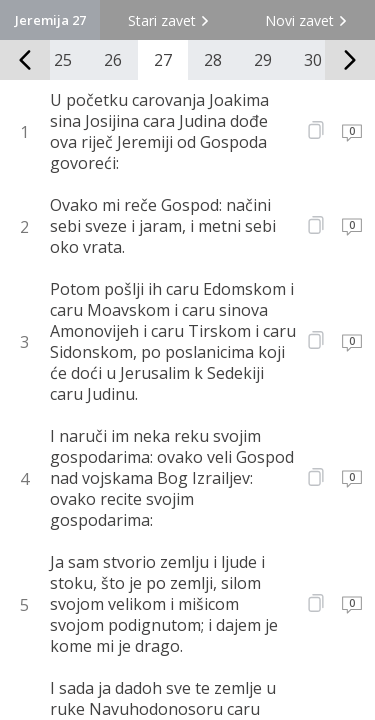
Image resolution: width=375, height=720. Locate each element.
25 (63, 60)
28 (213, 60)
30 (313, 60)
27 (163, 60)
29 (263, 60)
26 (113, 60)
